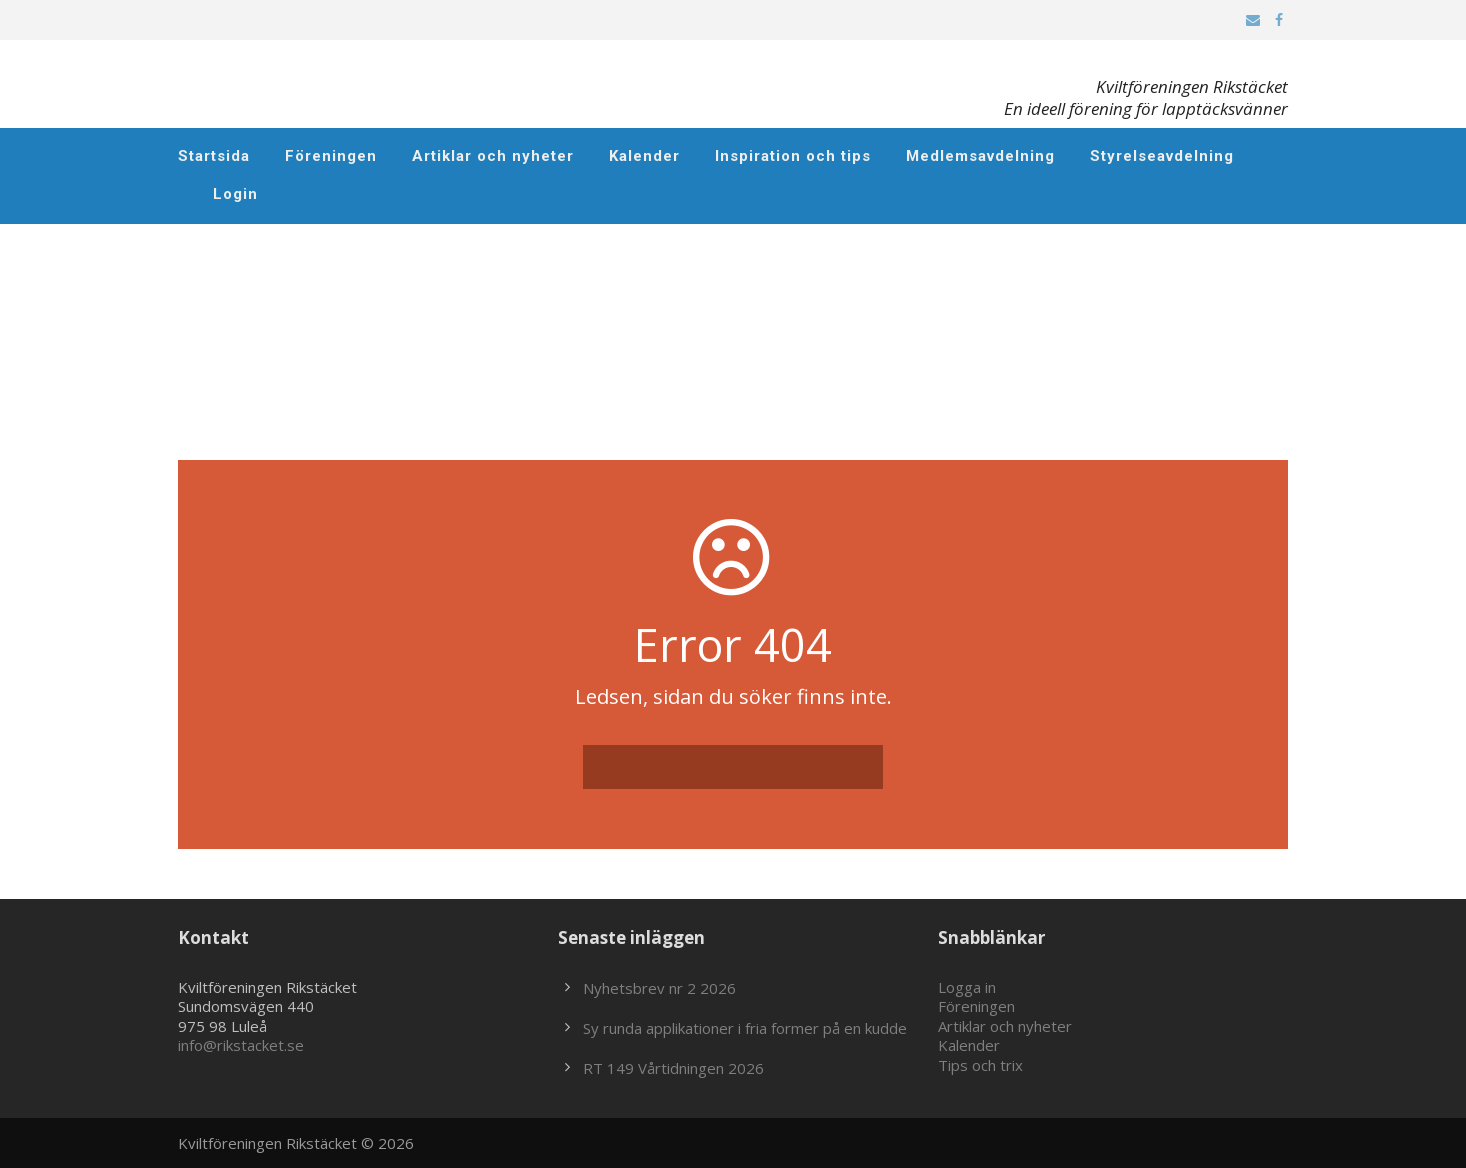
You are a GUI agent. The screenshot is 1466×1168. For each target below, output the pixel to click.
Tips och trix (980, 1065)
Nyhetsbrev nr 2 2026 (659, 988)
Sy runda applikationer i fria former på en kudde (745, 1028)
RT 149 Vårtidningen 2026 (673, 1068)
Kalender (644, 156)
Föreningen (331, 156)
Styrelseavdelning (1162, 156)
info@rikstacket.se (241, 1045)
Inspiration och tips (793, 156)
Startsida (214, 156)
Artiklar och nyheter (493, 156)
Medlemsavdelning (980, 156)
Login (235, 194)
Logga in (967, 987)
